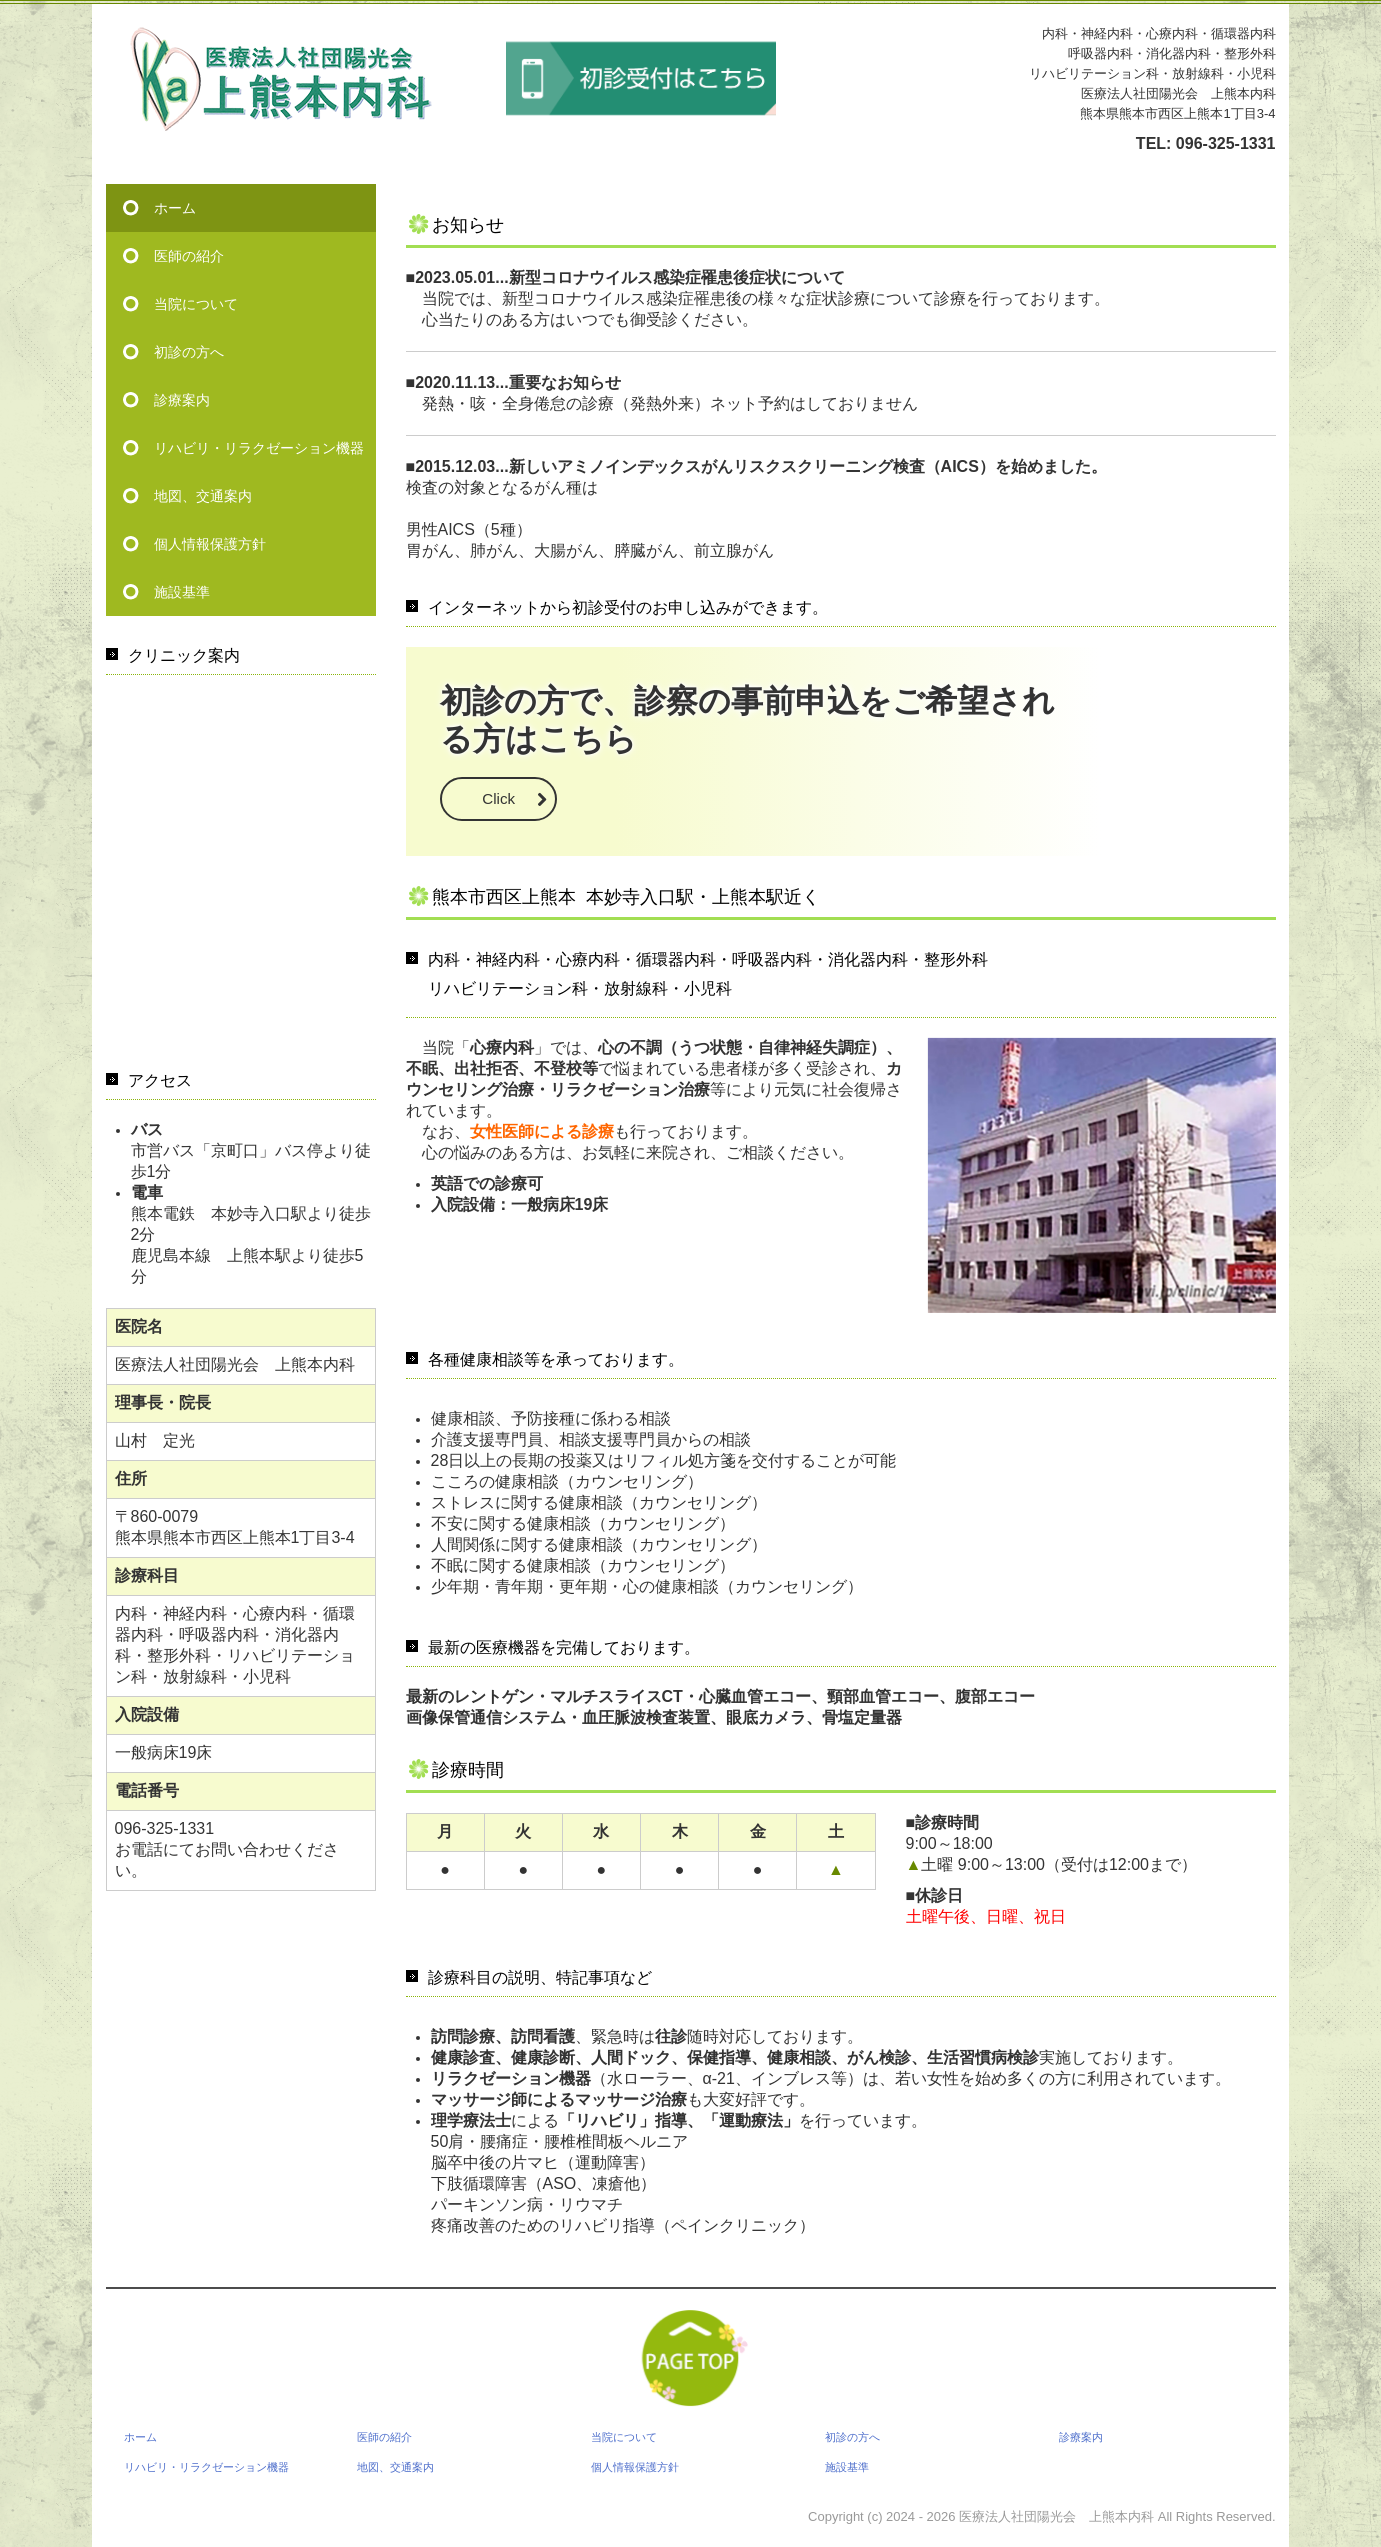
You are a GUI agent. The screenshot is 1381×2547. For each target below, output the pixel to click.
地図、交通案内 (203, 496)
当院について (196, 304)
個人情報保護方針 (210, 544)
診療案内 (182, 400)
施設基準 (182, 592)
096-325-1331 (1226, 143)
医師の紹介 (189, 256)
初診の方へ (189, 352)
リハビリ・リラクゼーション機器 (259, 448)
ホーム (175, 208)
